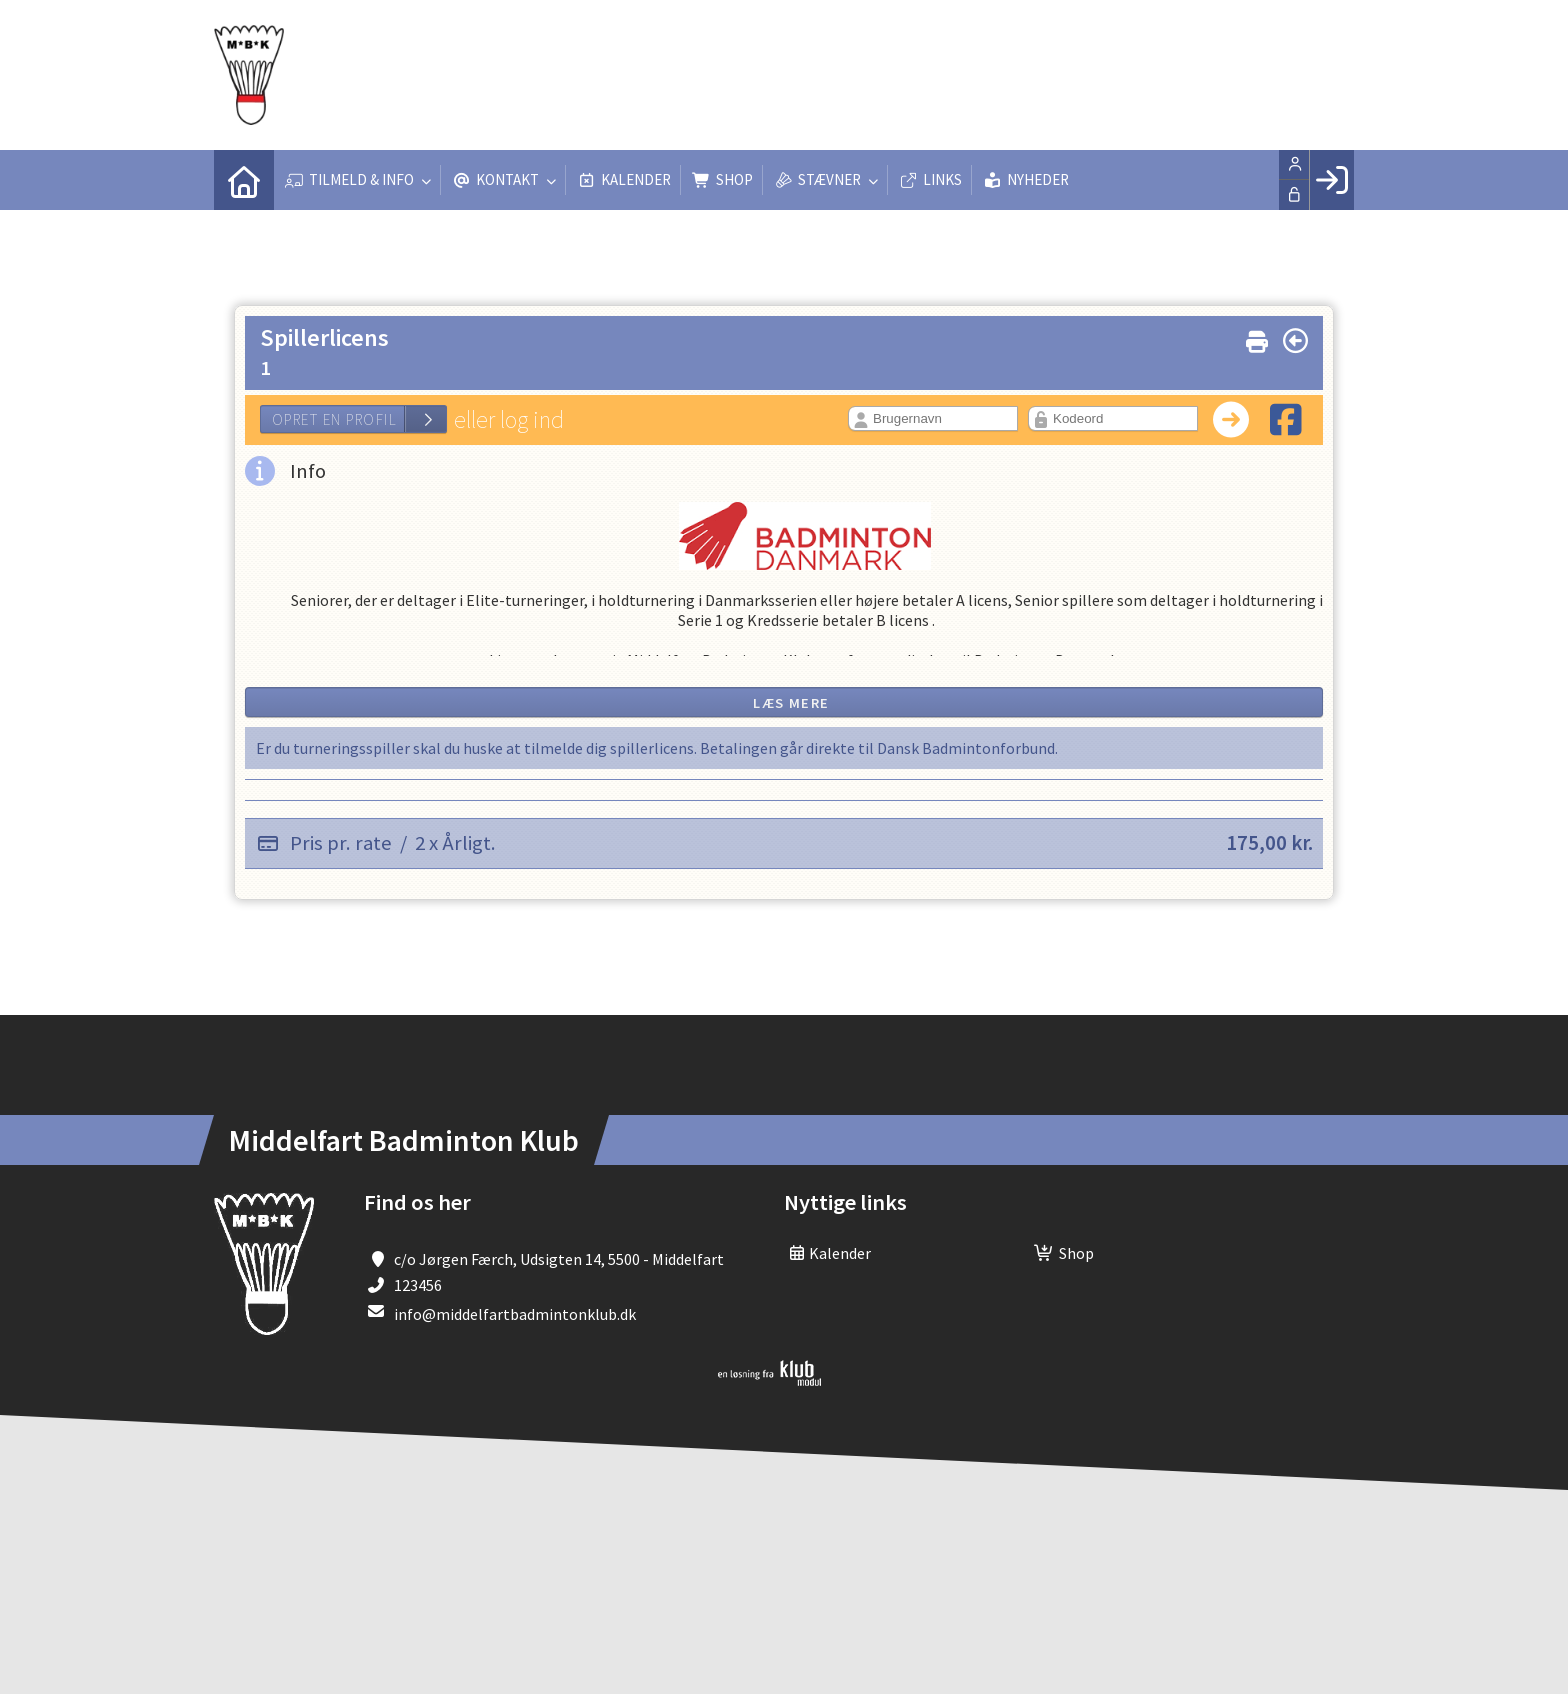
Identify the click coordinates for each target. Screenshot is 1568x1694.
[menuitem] (244, 180)
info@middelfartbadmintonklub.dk (515, 1314)
